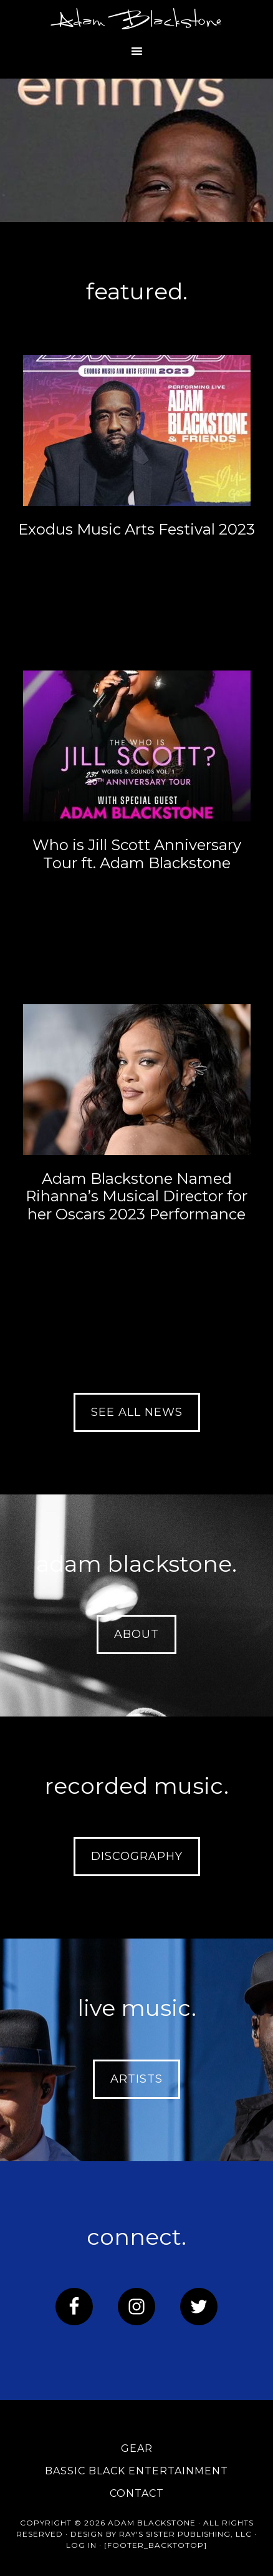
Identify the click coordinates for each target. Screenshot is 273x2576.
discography (137, 1856)
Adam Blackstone (136, 21)
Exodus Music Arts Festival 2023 (136, 529)
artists (136, 2079)
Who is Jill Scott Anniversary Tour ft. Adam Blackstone (136, 854)
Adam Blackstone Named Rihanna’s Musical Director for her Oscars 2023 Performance (136, 1196)
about (136, 1634)
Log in (81, 2545)
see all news (137, 1412)
